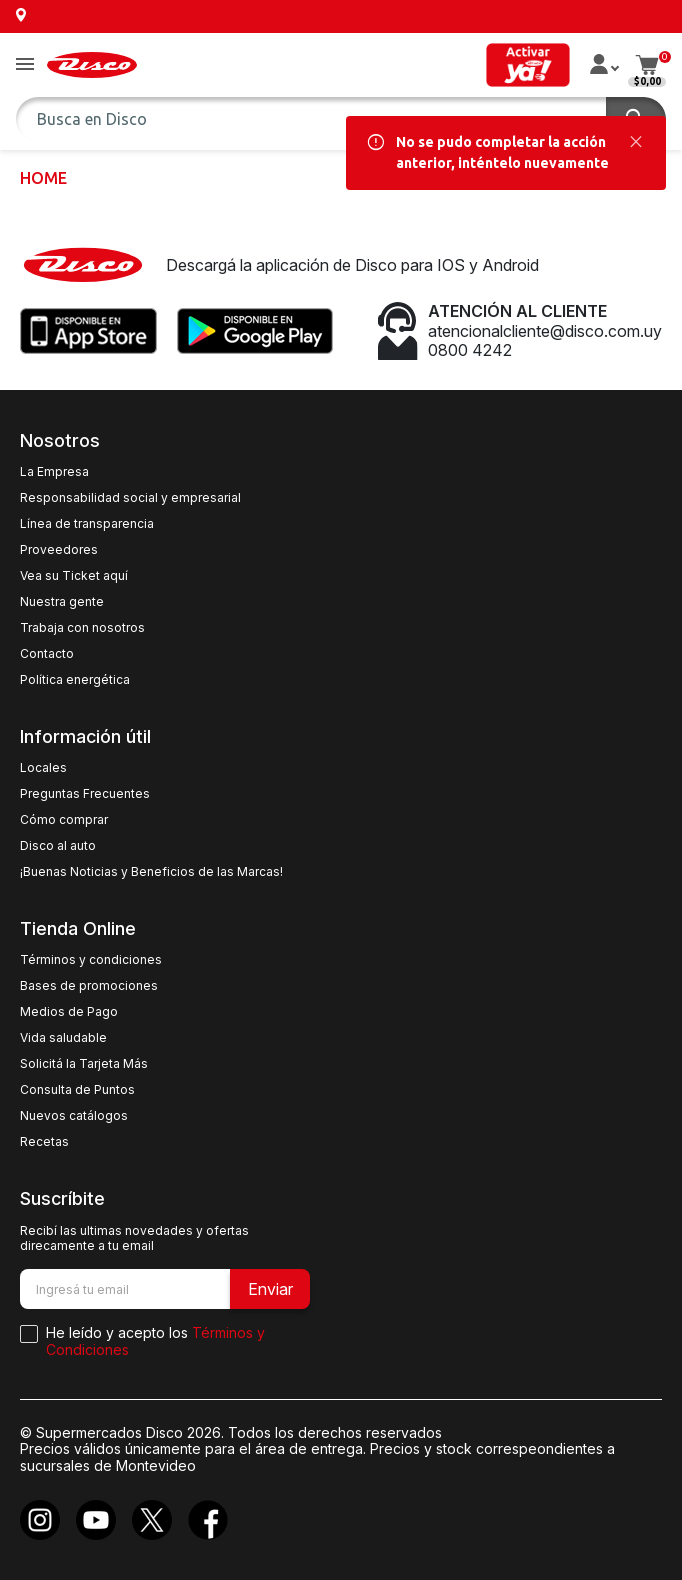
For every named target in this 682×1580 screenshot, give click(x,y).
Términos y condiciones (91, 960)
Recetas (44, 1142)
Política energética (75, 680)
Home (43, 178)
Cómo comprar (64, 820)
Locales (43, 768)
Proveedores (59, 550)
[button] (25, 65)
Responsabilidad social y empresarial (130, 498)
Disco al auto (58, 846)
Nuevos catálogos (74, 1116)
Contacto (47, 654)
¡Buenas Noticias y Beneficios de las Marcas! (151, 872)
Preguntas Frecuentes (85, 794)
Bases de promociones (89, 986)
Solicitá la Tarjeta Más (84, 1064)
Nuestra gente (62, 602)
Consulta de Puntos (77, 1090)
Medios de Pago (69, 1012)
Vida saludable (63, 1038)
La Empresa (54, 472)
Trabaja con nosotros (82, 628)
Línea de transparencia (87, 524)
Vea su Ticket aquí (74, 576)
